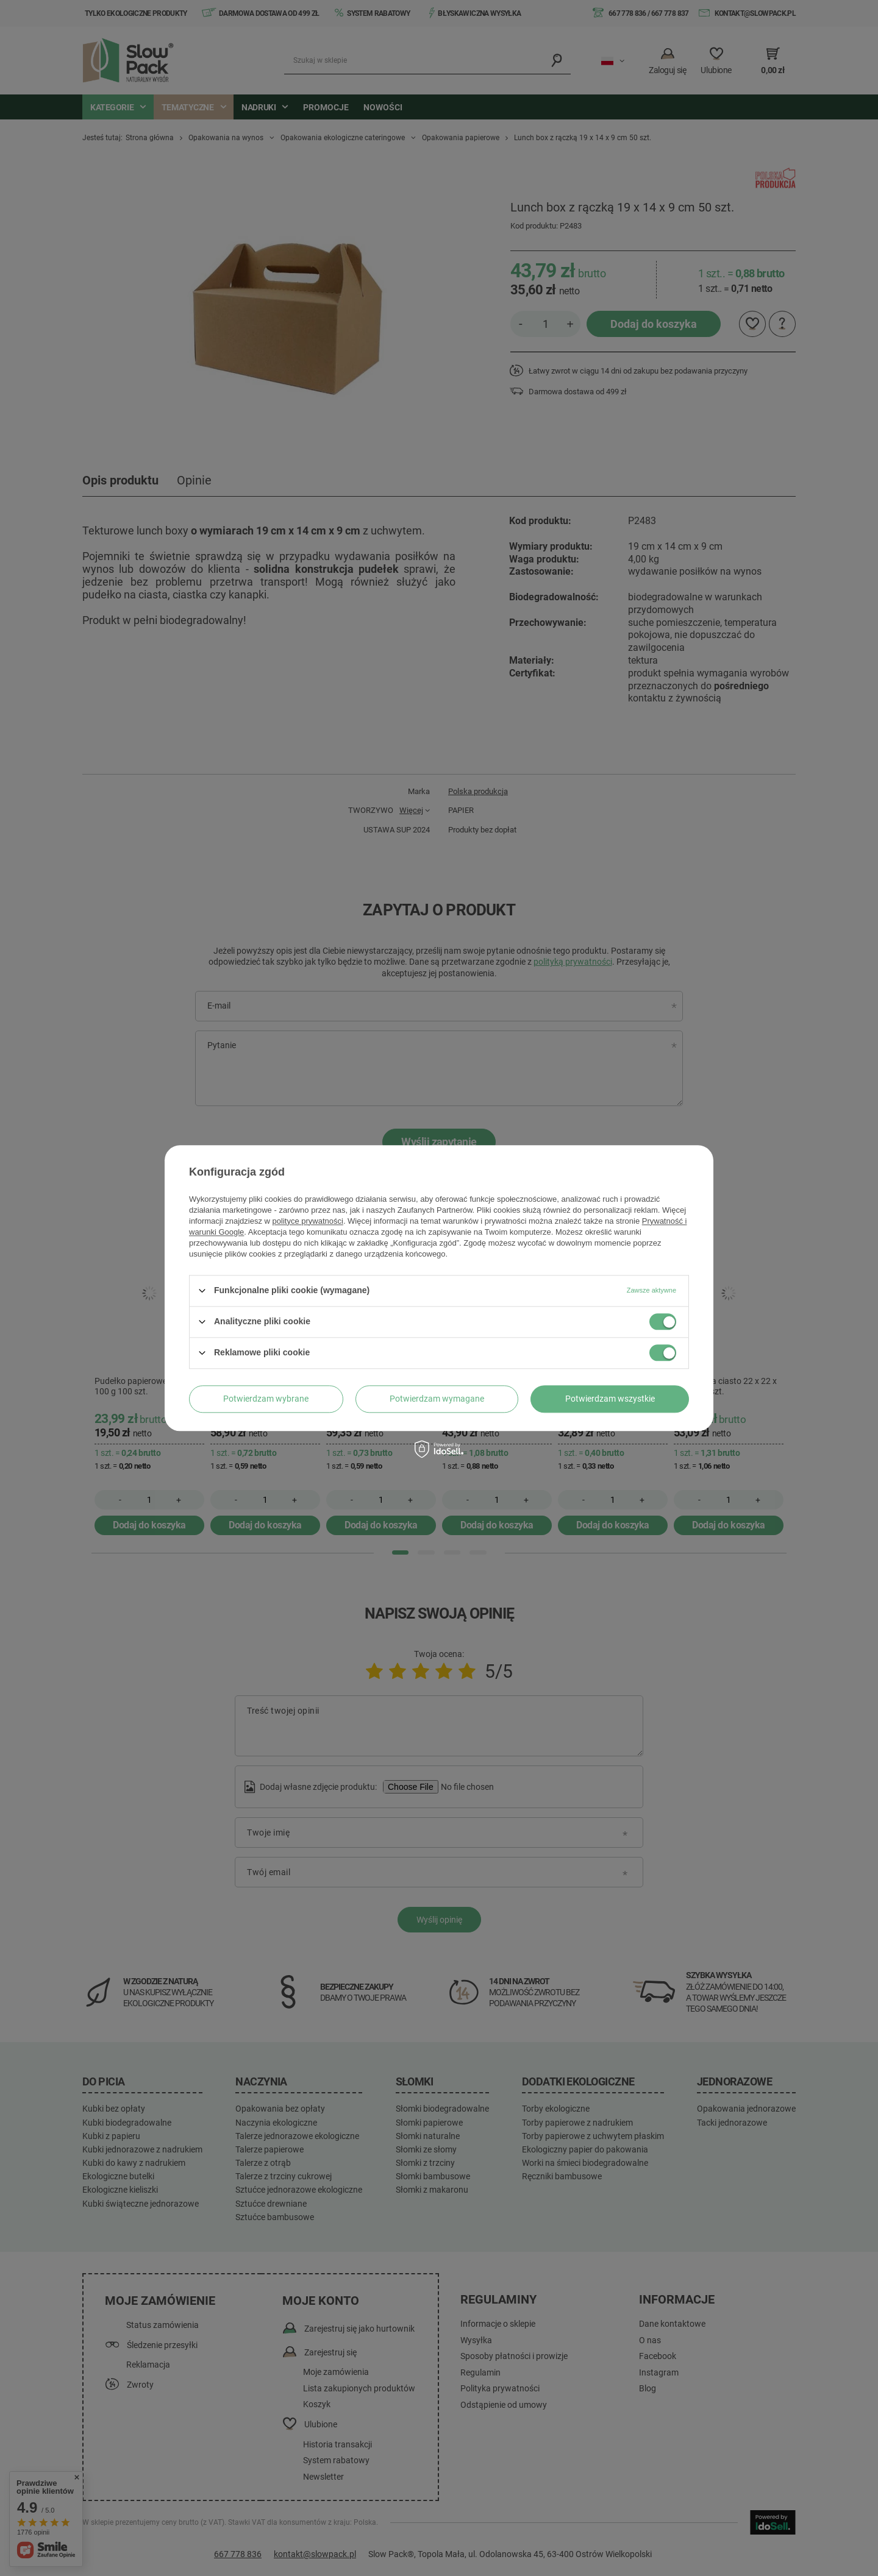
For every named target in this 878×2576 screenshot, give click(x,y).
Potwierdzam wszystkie (610, 1398)
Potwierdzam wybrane (266, 1398)
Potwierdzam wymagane (437, 1398)
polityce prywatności (308, 1221)
